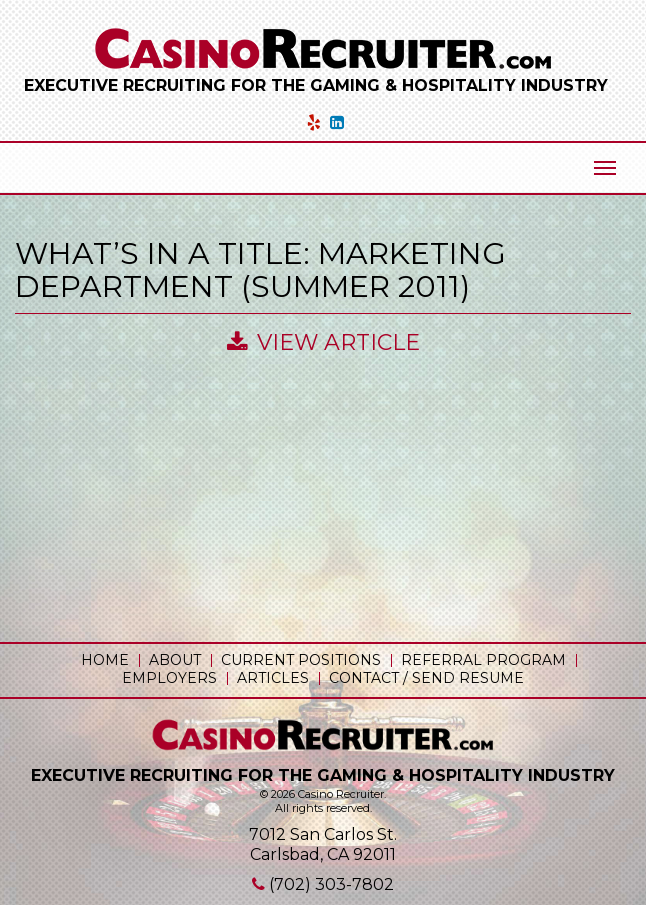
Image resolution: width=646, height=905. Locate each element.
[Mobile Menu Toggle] (605, 168)
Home (105, 660)
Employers (169, 678)
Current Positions (301, 660)
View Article (323, 342)
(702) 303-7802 (331, 884)
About (175, 660)
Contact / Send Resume (426, 678)
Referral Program (483, 660)
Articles (273, 678)
